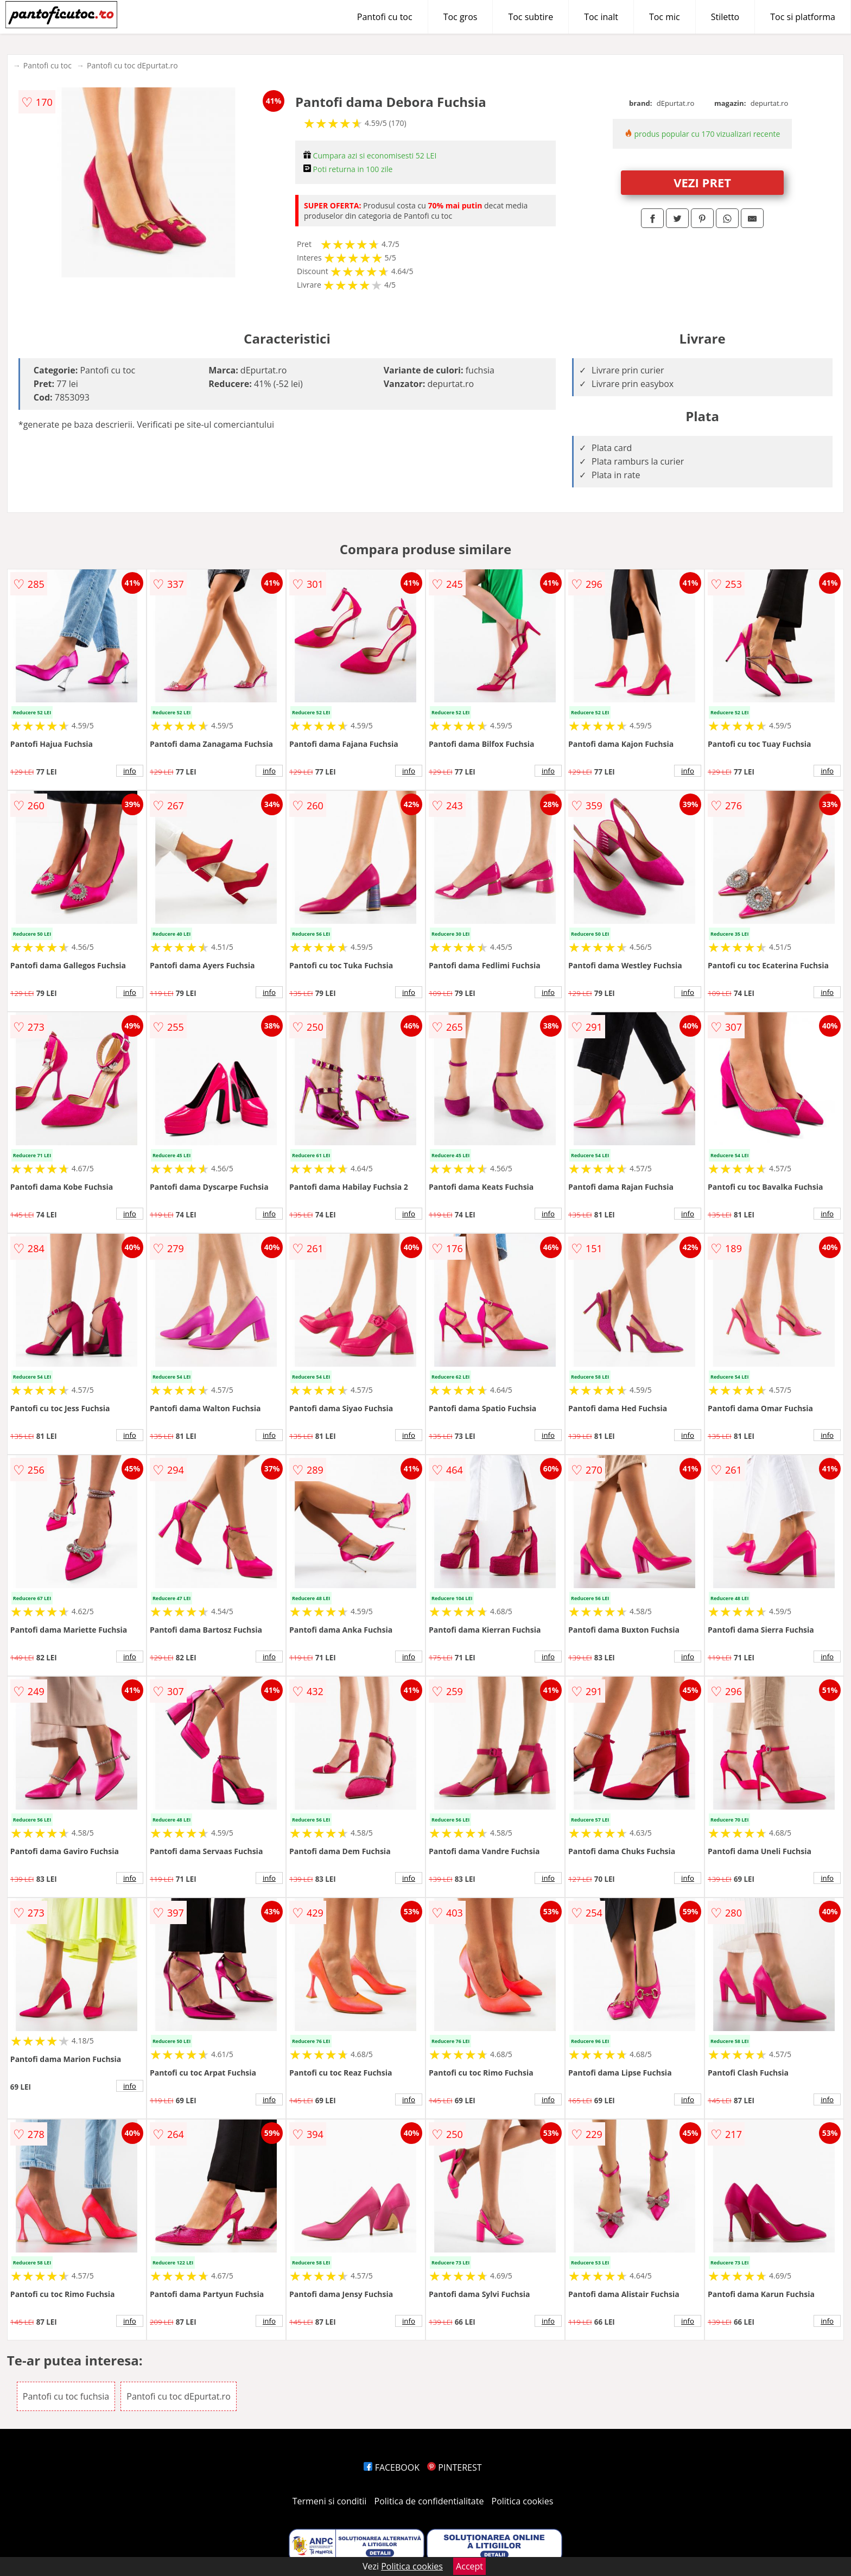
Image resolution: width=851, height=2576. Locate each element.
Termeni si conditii (330, 2501)
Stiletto (725, 17)
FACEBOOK (392, 2467)
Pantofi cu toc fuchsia (66, 2396)
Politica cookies (523, 2501)
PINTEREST (454, 2467)
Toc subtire (530, 17)
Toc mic (664, 17)
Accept (469, 2566)
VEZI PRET (702, 182)
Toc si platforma (802, 17)
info (129, 771)
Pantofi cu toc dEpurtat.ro (132, 65)
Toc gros (460, 17)
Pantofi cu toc (384, 17)
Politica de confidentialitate (429, 2501)
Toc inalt (601, 17)
